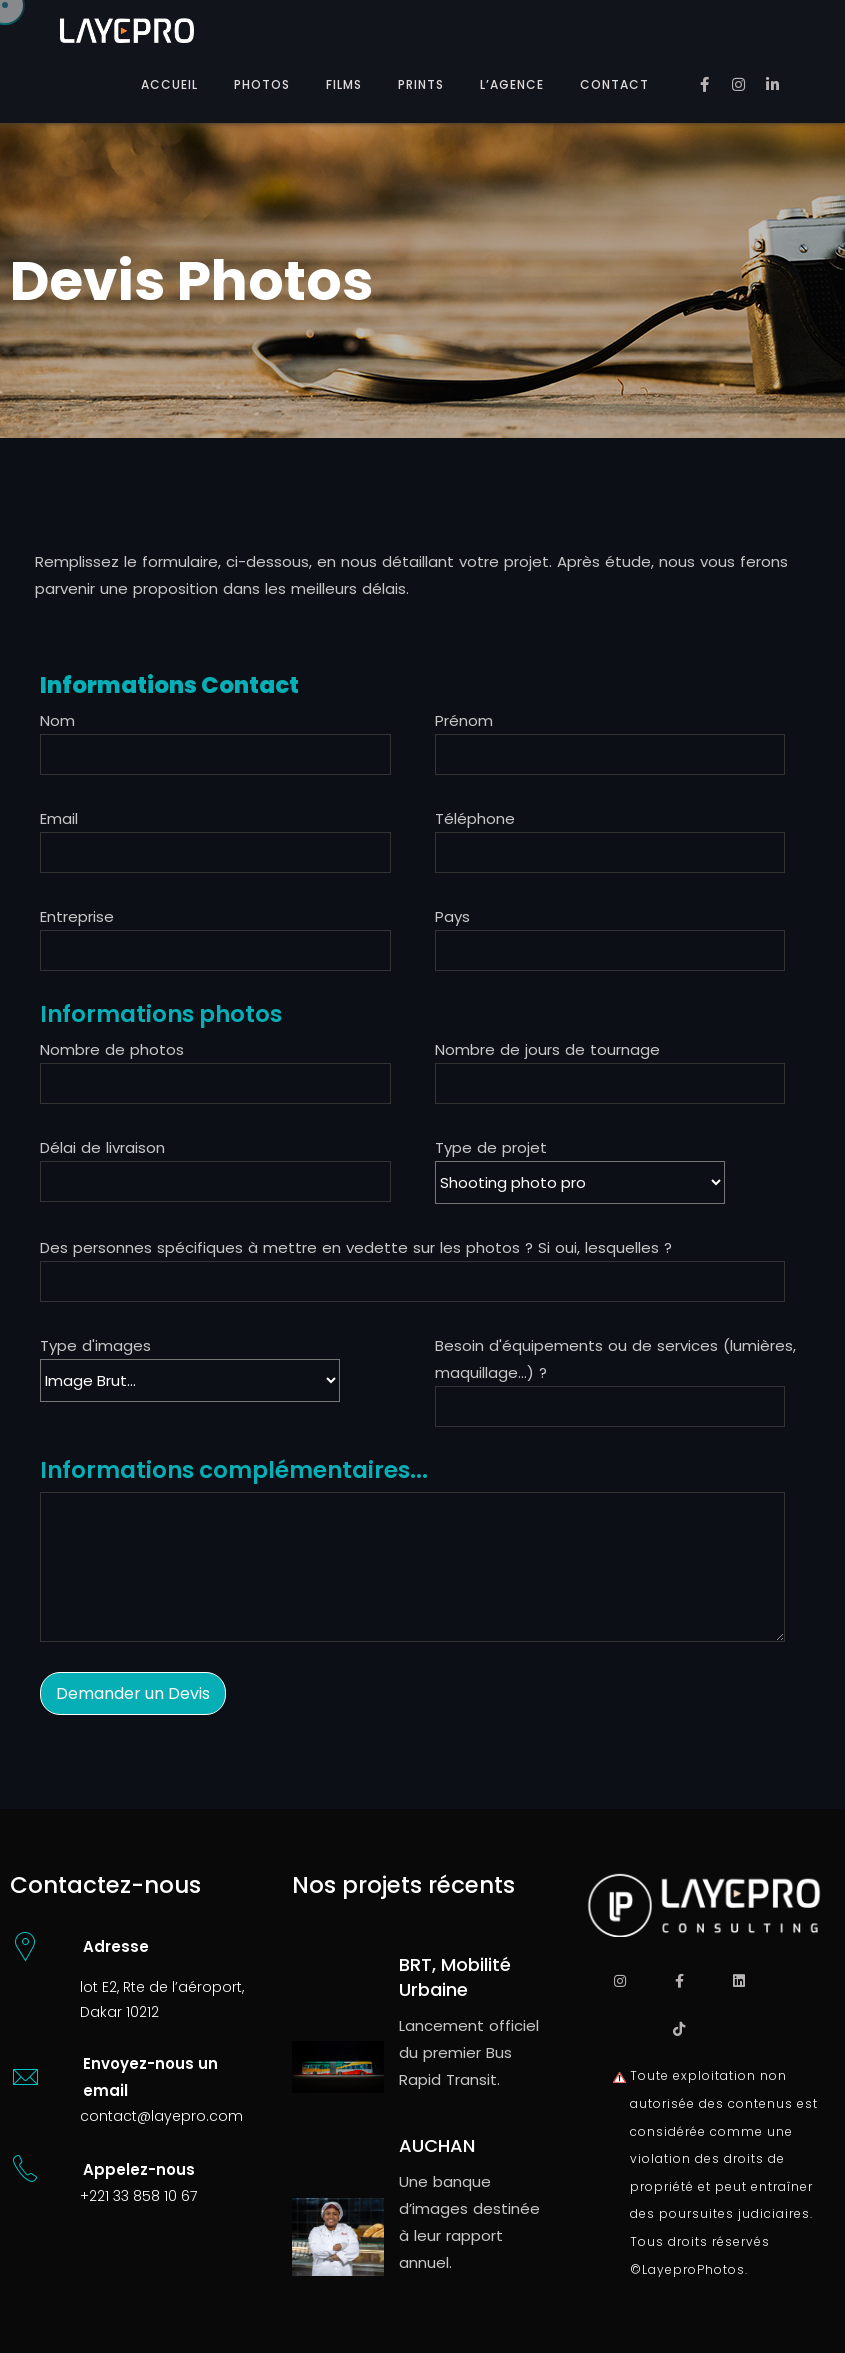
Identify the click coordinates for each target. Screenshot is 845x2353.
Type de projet (590, 1170)
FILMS (344, 84)
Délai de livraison (102, 1147)
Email (59, 818)
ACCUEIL (169, 84)
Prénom (464, 720)
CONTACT (614, 84)
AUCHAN (437, 2145)
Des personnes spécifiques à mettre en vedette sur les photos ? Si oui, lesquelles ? (356, 1247)
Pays (452, 916)
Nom (57, 720)
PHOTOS (262, 84)
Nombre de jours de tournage (547, 1049)
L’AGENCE (512, 84)
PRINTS (421, 84)
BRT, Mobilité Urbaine (455, 1977)
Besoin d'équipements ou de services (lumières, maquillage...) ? (615, 1359)
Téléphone (475, 818)
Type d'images (95, 1345)
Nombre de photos (112, 1049)
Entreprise (77, 916)
